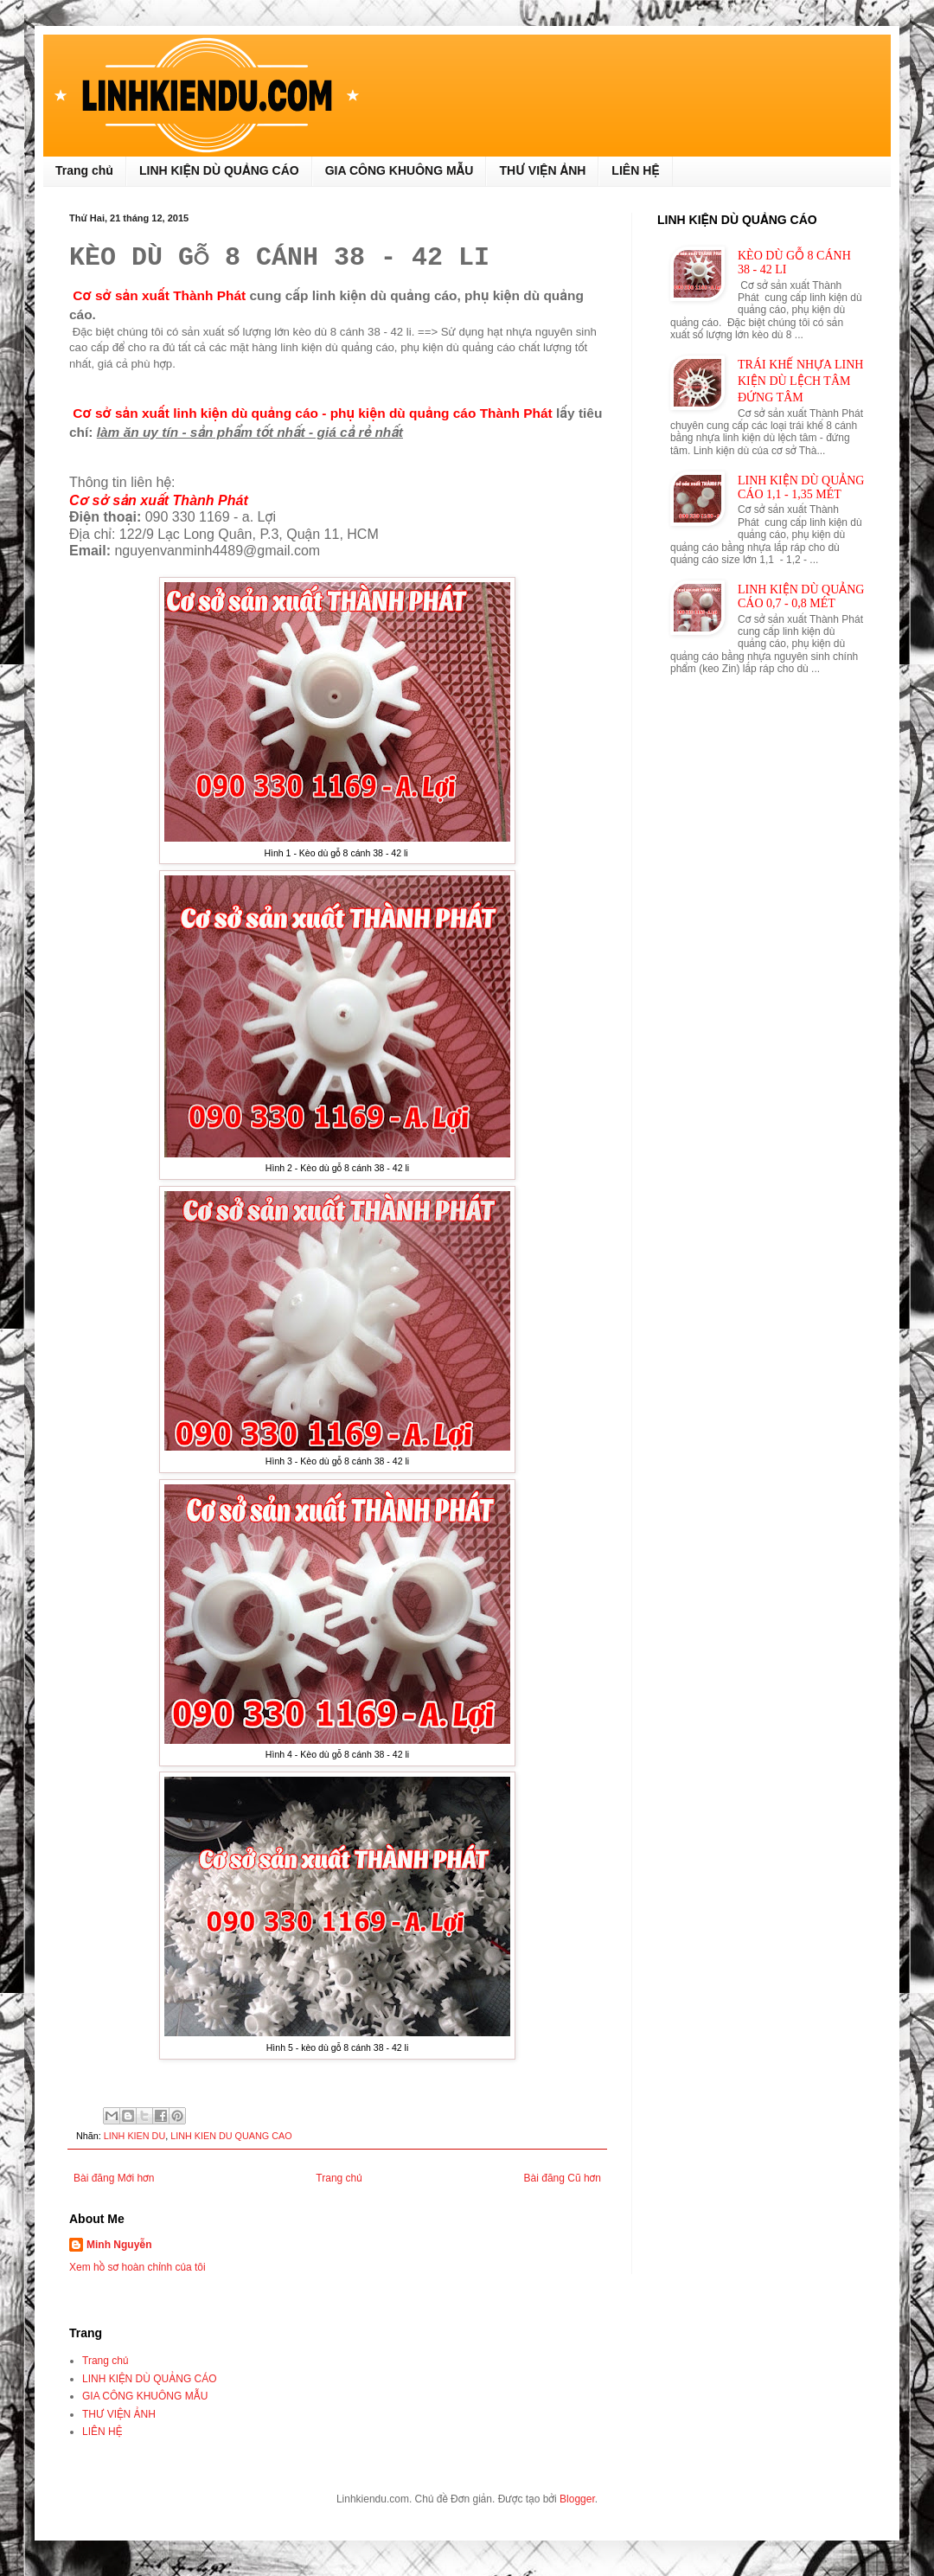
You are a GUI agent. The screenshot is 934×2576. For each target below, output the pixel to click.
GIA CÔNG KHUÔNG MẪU (399, 170)
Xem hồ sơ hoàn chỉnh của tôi (137, 2267)
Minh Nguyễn (119, 2245)
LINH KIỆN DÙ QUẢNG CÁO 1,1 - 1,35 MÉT (801, 487)
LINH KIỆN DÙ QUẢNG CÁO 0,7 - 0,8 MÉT (801, 596)
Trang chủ (84, 170)
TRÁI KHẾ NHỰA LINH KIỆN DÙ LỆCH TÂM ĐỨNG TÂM (800, 381)
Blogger (577, 2499)
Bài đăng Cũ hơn (562, 2178)
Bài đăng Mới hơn (114, 2178)
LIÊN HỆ (635, 170)
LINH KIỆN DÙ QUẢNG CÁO (219, 170)
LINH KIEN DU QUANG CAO (230, 2136)
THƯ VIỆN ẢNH (542, 170)
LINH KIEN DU (134, 2136)
